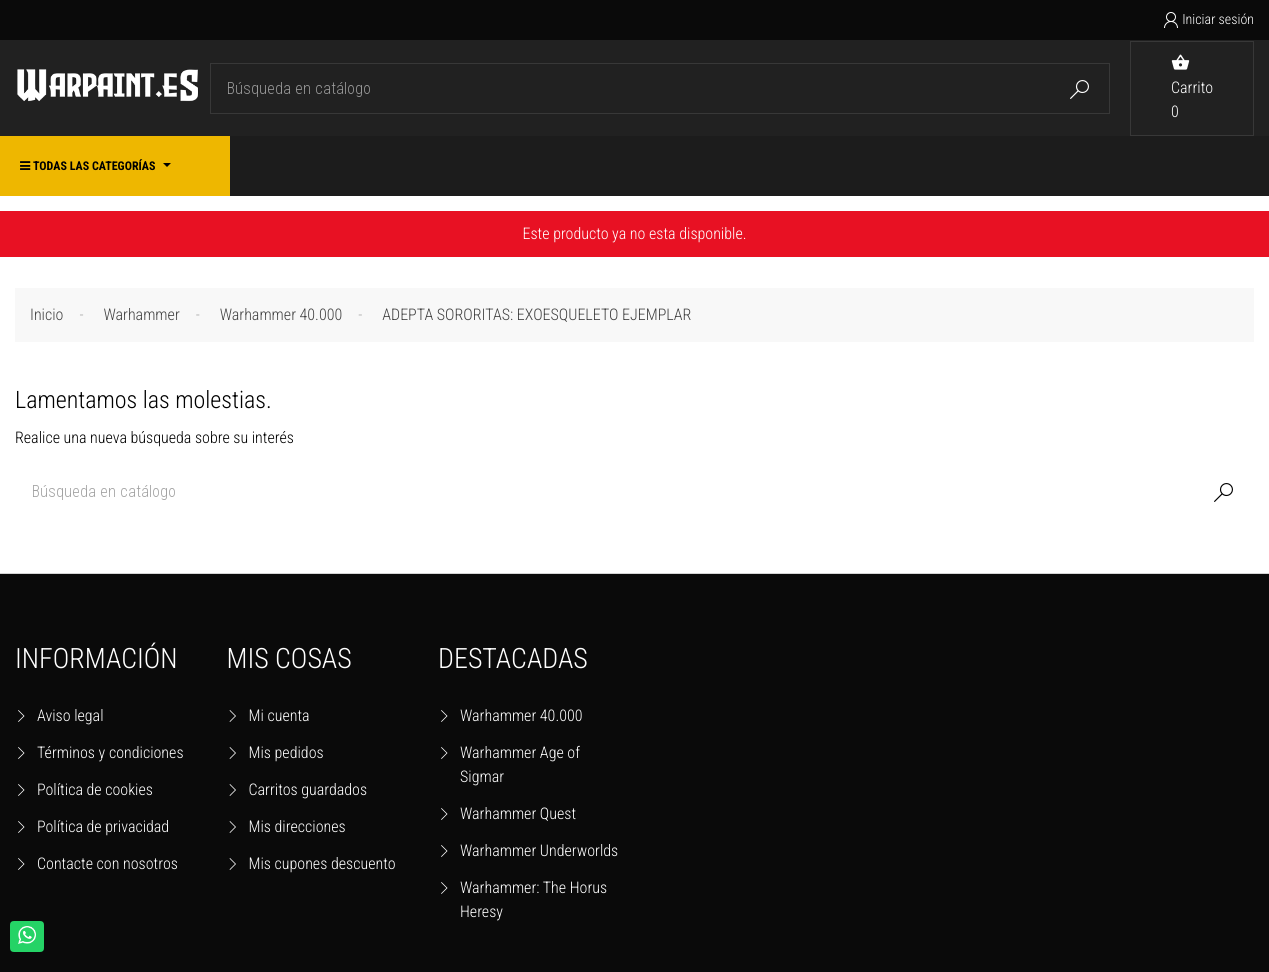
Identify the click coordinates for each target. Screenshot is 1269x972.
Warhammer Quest (518, 813)
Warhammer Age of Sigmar (520, 764)
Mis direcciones (297, 826)
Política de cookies (95, 789)
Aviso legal (70, 715)
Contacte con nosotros (107, 863)
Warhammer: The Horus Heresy (533, 899)
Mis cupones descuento (322, 863)
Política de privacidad (103, 826)
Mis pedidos (286, 752)
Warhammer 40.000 (521, 715)
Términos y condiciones (110, 752)
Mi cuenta (279, 715)
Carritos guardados (308, 789)
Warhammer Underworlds (539, 850)
